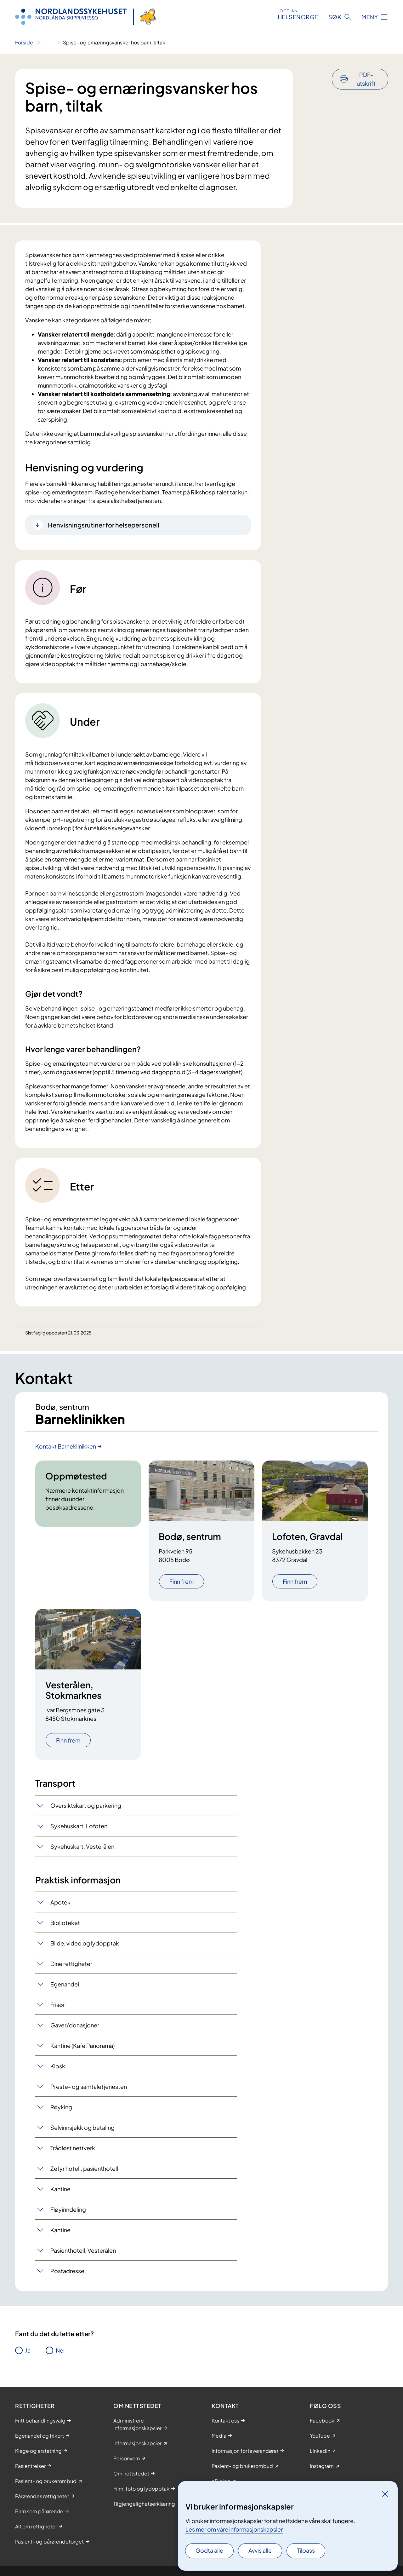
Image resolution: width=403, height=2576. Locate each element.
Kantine (60, 2189)
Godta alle (209, 2550)
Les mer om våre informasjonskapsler (234, 2529)
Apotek (60, 1902)
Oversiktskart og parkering (85, 1805)
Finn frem (181, 1581)
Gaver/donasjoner (74, 2025)
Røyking (61, 2107)
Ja (28, 2350)
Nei (60, 2350)
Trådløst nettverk (72, 2148)
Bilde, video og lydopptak (84, 1943)
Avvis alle (260, 2550)
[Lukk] (385, 2494)
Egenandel (64, 1984)
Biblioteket (65, 1922)
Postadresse (67, 2270)
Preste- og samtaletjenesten (88, 2086)
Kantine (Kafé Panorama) (82, 2045)
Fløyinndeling (68, 2209)
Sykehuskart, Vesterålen (82, 1846)
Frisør (57, 2004)
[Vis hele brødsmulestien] (48, 42)
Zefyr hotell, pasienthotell (84, 2168)
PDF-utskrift (366, 79)
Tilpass (306, 2550)
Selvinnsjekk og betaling (82, 2127)
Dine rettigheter (71, 1963)
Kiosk (57, 2066)
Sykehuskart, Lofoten (78, 1826)
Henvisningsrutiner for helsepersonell (103, 525)
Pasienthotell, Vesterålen (83, 2250)
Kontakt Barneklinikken (65, 1446)
